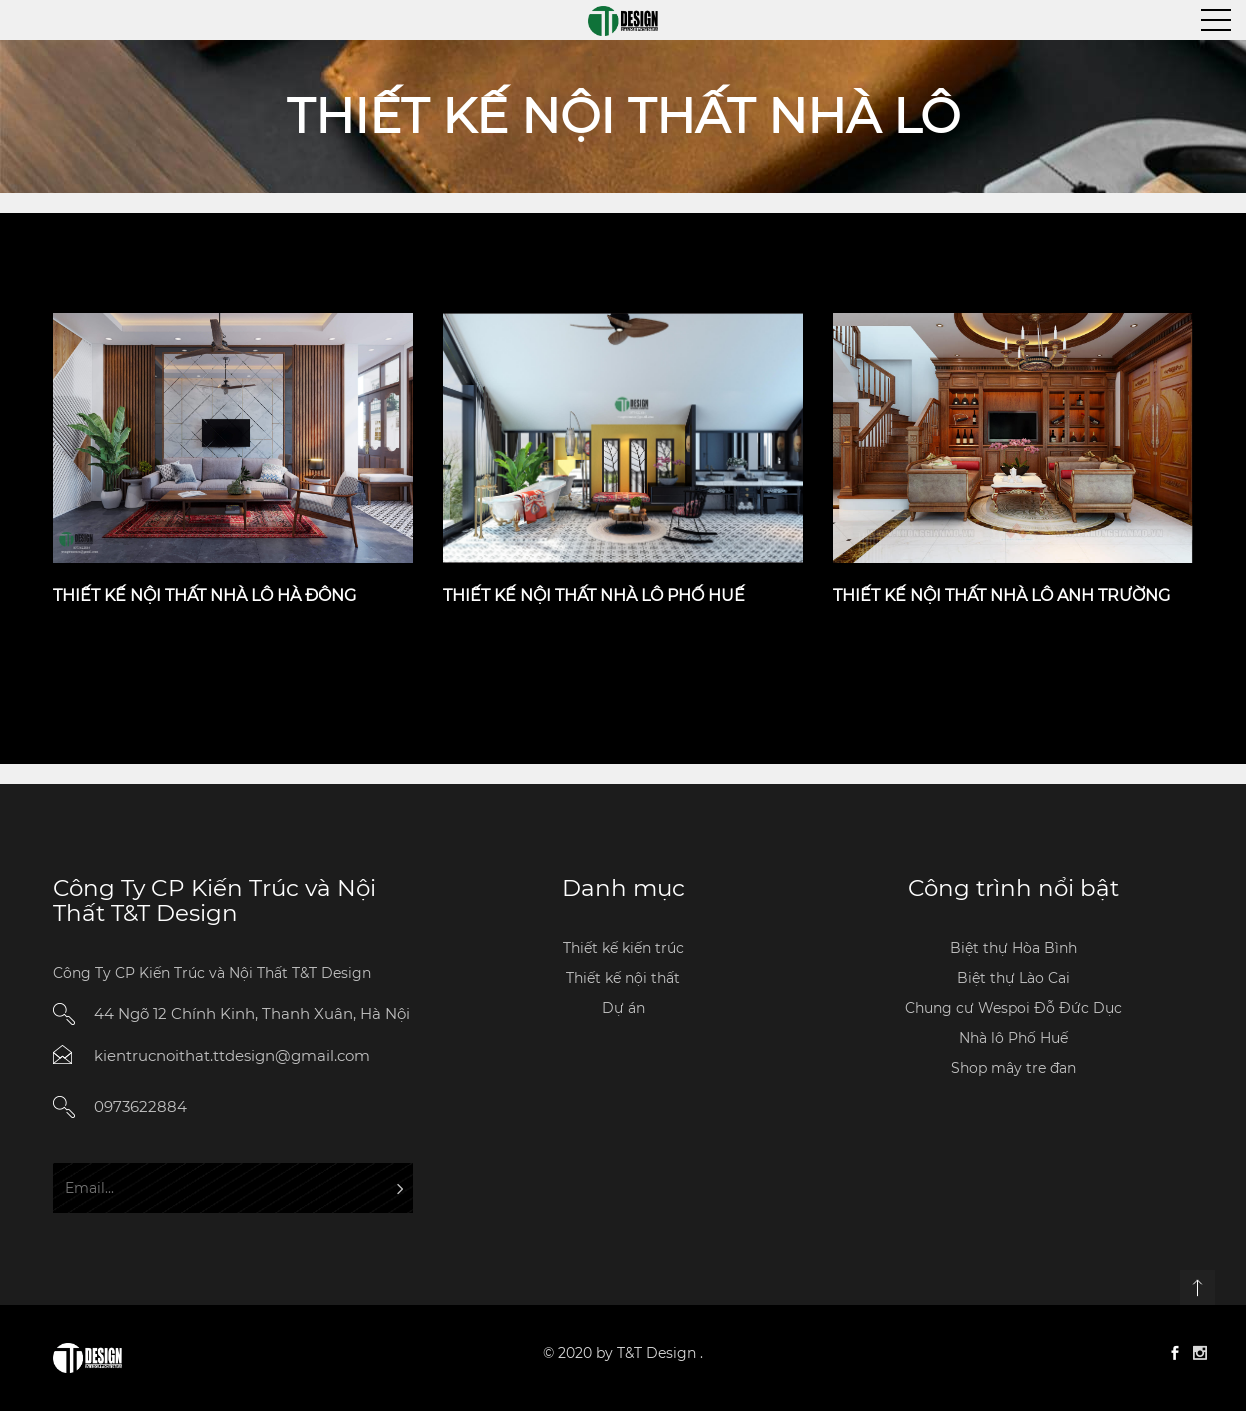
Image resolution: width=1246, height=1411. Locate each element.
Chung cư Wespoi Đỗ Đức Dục (1013, 1008)
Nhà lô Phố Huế (1013, 1038)
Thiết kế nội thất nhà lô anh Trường (1001, 595)
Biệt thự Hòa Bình (1013, 948)
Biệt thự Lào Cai (1013, 978)
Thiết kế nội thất (623, 978)
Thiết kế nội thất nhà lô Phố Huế (594, 595)
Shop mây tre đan (1013, 1068)
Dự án (623, 1008)
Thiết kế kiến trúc (623, 948)
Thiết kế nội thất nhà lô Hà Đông (204, 595)
